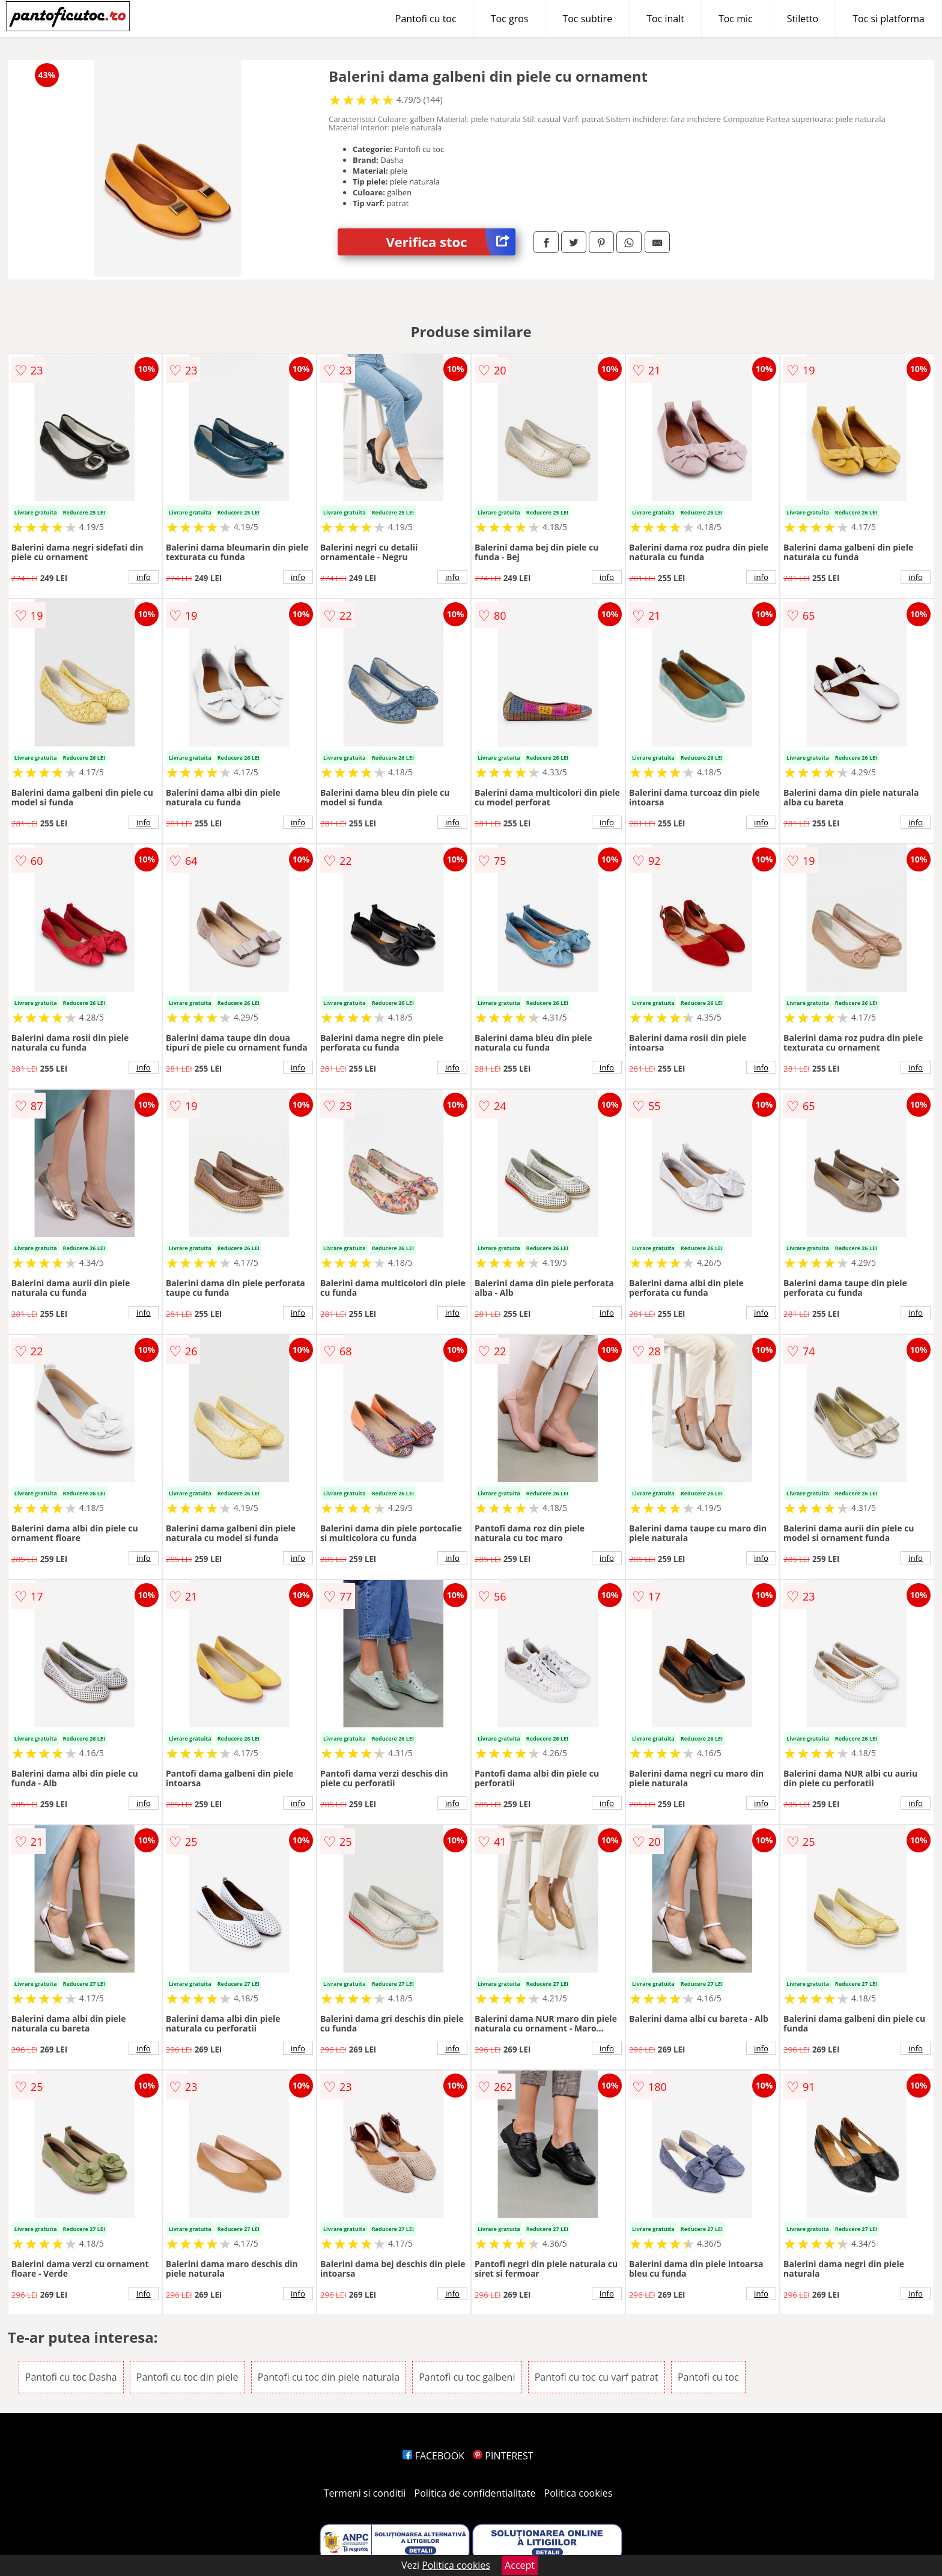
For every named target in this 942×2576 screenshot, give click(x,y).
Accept (520, 2565)
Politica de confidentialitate (475, 2493)
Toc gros (510, 18)
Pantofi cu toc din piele (187, 2377)
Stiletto (803, 18)
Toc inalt (665, 18)
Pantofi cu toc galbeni (467, 2377)
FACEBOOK (433, 2455)
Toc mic (736, 18)
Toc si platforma (888, 18)
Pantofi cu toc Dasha (71, 2377)
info (143, 577)
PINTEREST (503, 2455)
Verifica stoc (450, 241)
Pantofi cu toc (426, 18)
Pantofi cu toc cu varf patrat (596, 2377)
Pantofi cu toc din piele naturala (329, 2377)
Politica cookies (578, 2493)
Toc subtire (587, 18)
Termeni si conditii (365, 2493)
